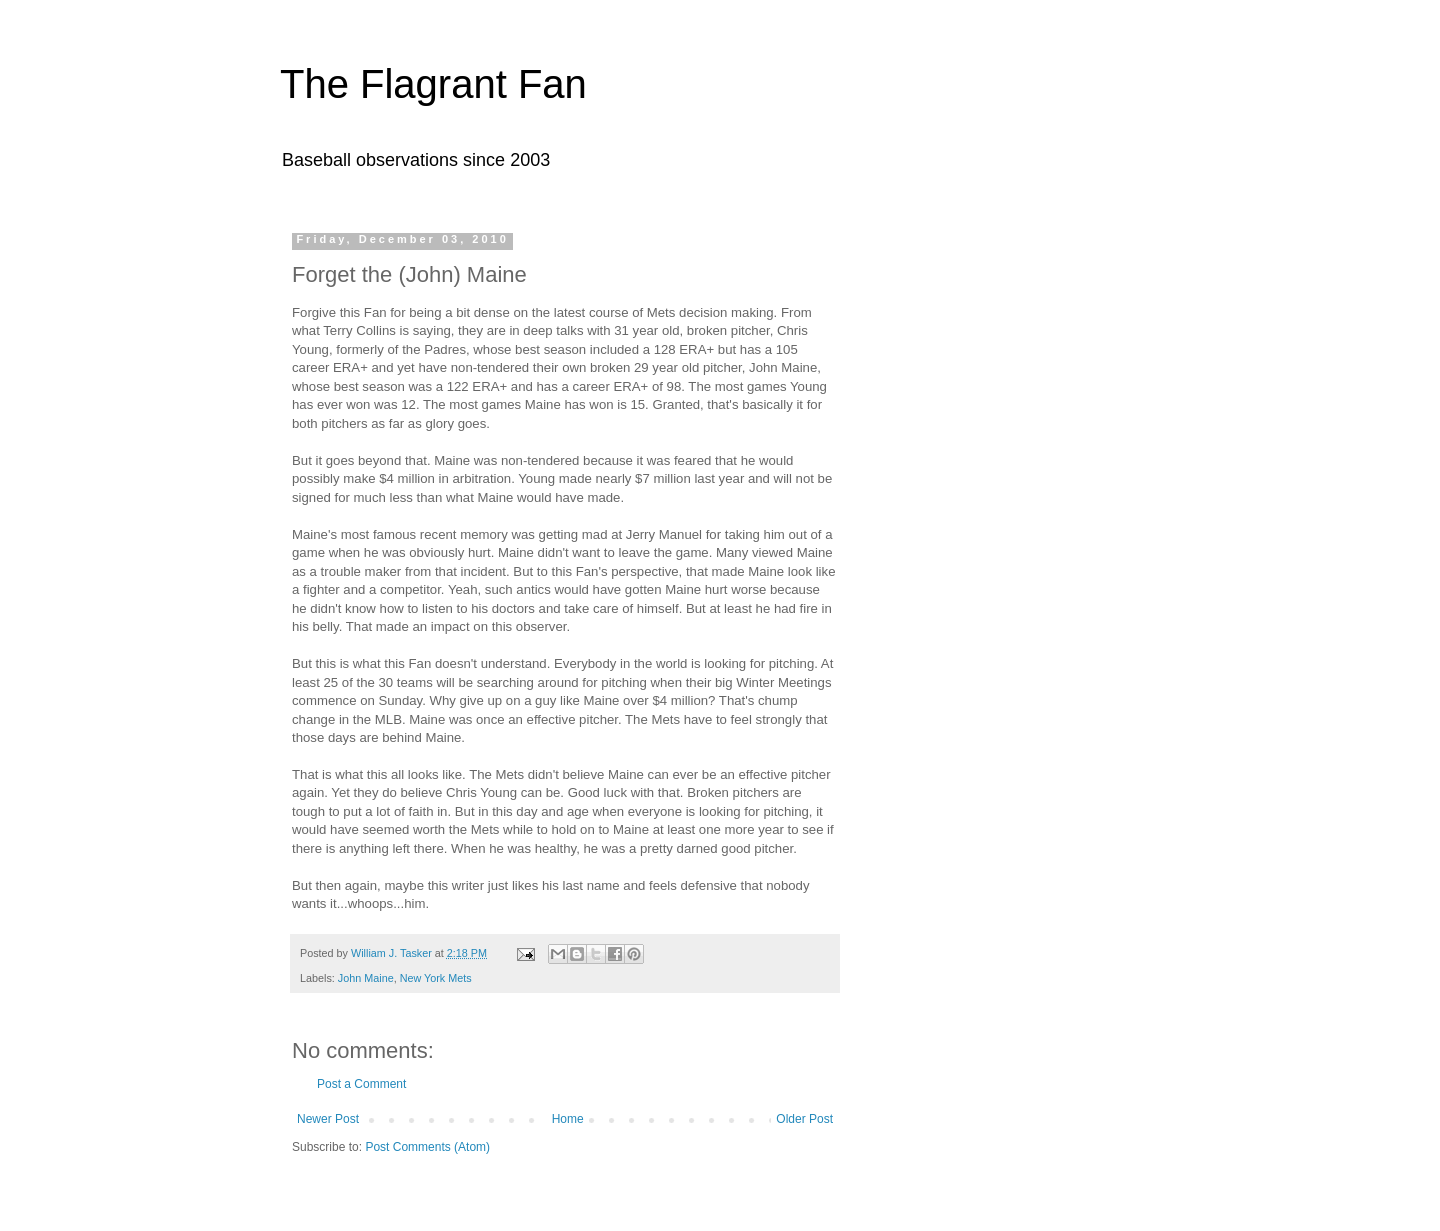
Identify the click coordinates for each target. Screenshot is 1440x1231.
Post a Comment (361, 1084)
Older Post (804, 1119)
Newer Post (328, 1119)
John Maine (366, 978)
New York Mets (436, 978)
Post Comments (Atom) (427, 1147)
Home (568, 1119)
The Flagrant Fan (433, 84)
